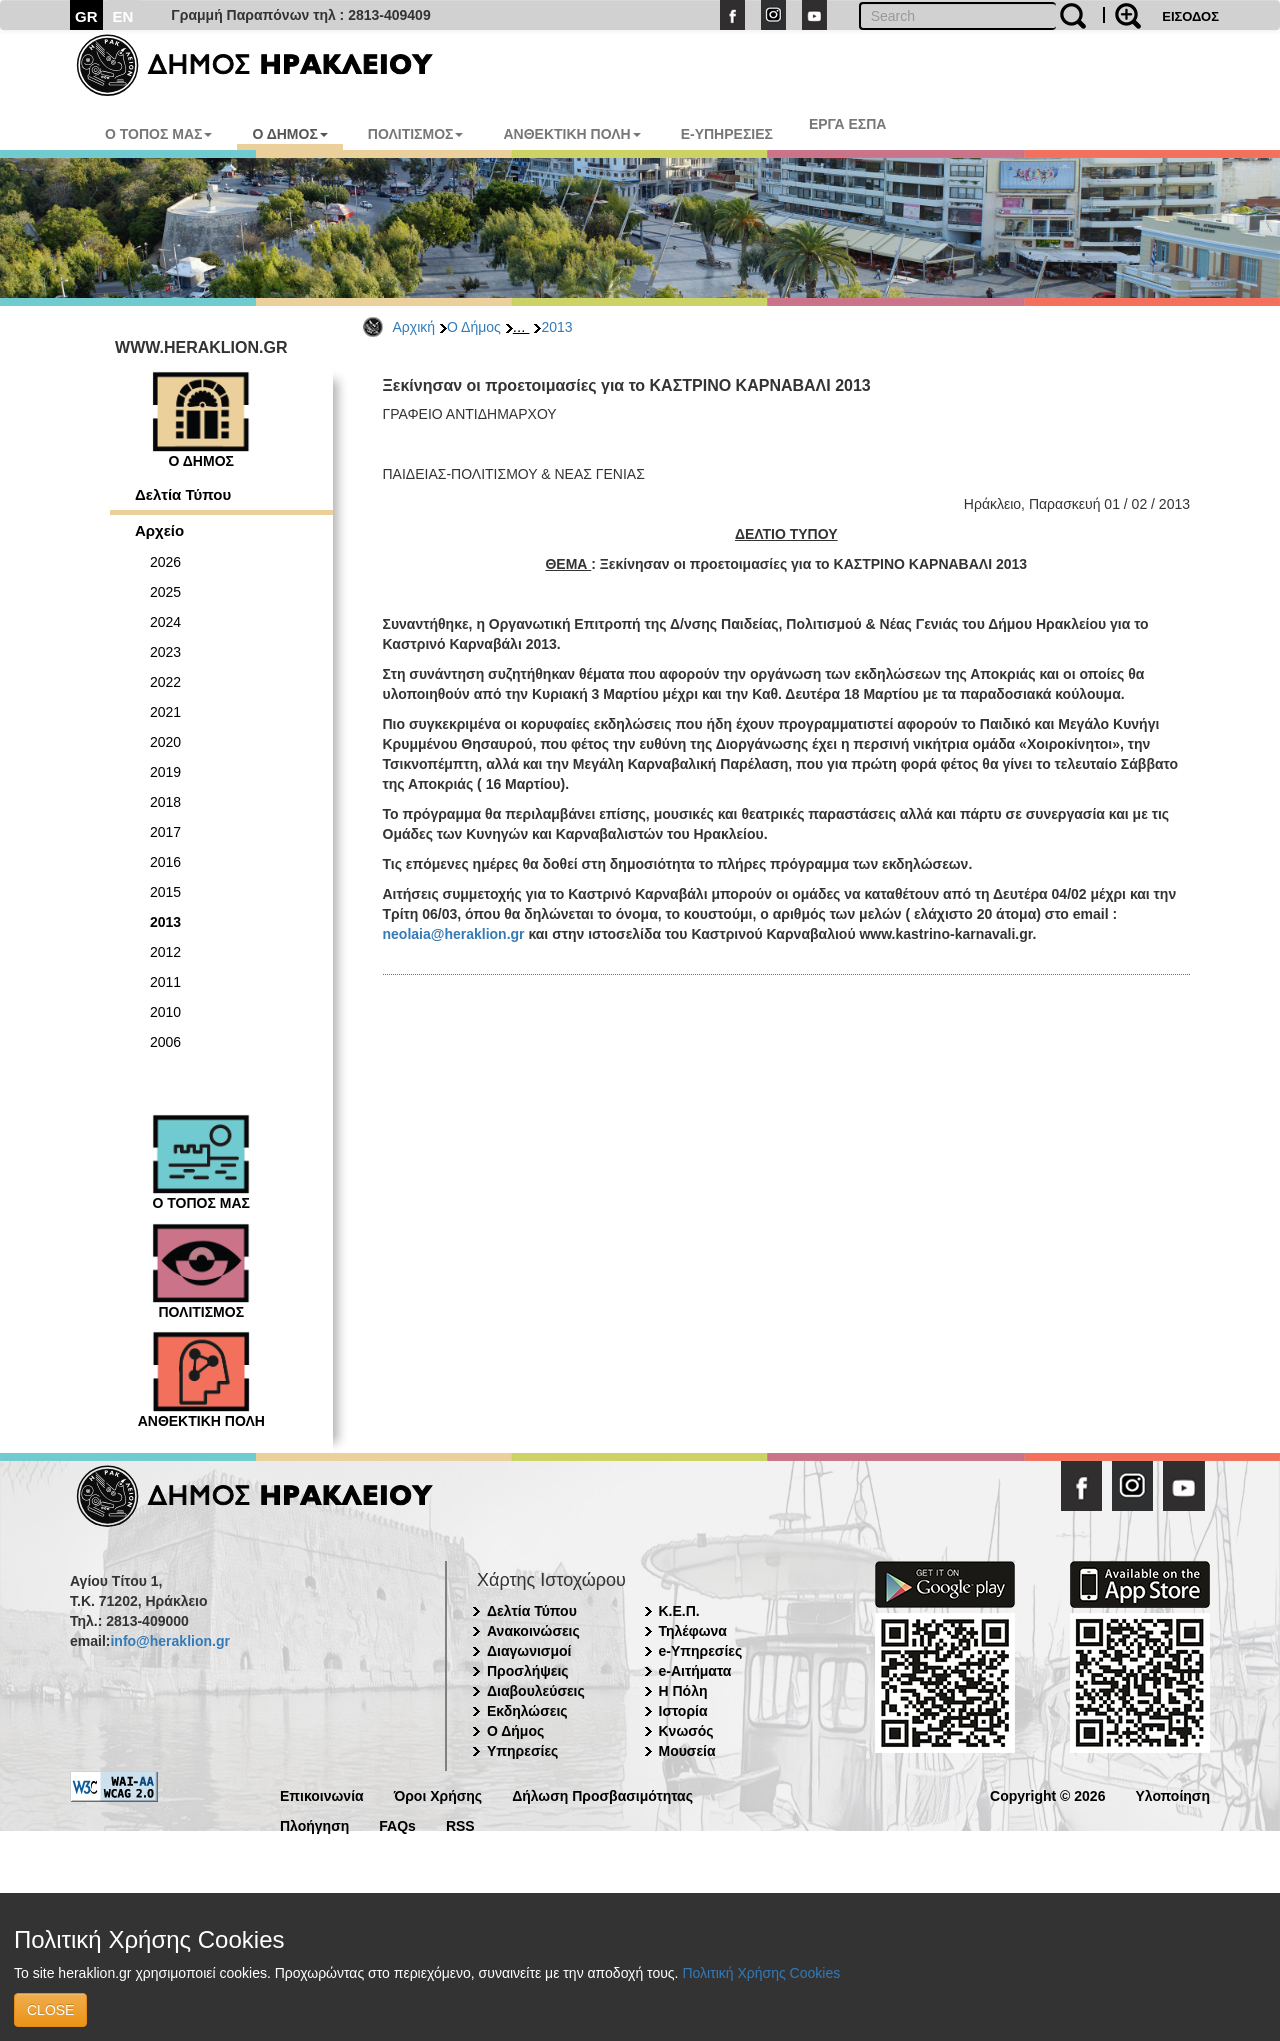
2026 (165, 562)
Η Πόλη (683, 1691)
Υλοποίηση (1172, 1794)
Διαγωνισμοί (529, 1651)
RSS (460, 1824)
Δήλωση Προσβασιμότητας (602, 1794)
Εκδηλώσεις (527, 1711)
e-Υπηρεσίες (701, 1651)
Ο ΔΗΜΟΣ (289, 134)
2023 (165, 652)
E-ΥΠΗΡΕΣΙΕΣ (727, 134)
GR (86, 16)
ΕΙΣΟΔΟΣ (1190, 16)
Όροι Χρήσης (438, 1794)
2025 (165, 592)
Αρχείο (159, 530)
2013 (556, 327)
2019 (165, 772)
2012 (165, 952)
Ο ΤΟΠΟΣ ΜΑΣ (158, 134)
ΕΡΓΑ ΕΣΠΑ (848, 124)
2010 (165, 1012)
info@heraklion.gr (169, 1641)
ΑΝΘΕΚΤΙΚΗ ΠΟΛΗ (571, 134)
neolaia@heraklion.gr (454, 934)
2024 (165, 622)
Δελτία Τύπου (183, 494)
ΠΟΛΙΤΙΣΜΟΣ (416, 134)
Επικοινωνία (322, 1794)
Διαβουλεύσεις (536, 1691)
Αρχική (414, 327)
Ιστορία (683, 1711)
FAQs (397, 1824)
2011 (165, 982)
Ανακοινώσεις (533, 1631)
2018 (165, 802)
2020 (165, 742)
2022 (165, 682)
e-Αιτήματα (695, 1671)
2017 (165, 832)
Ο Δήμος (474, 327)
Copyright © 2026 (1047, 1794)
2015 (165, 892)
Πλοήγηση (314, 1824)
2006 (165, 1042)
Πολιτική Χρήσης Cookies (761, 1973)
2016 (165, 862)
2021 (165, 712)
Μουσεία (687, 1751)
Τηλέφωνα (693, 1631)
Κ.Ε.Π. (679, 1611)
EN (123, 16)
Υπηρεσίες (522, 1751)
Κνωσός (686, 1731)
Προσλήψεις (528, 1671)
